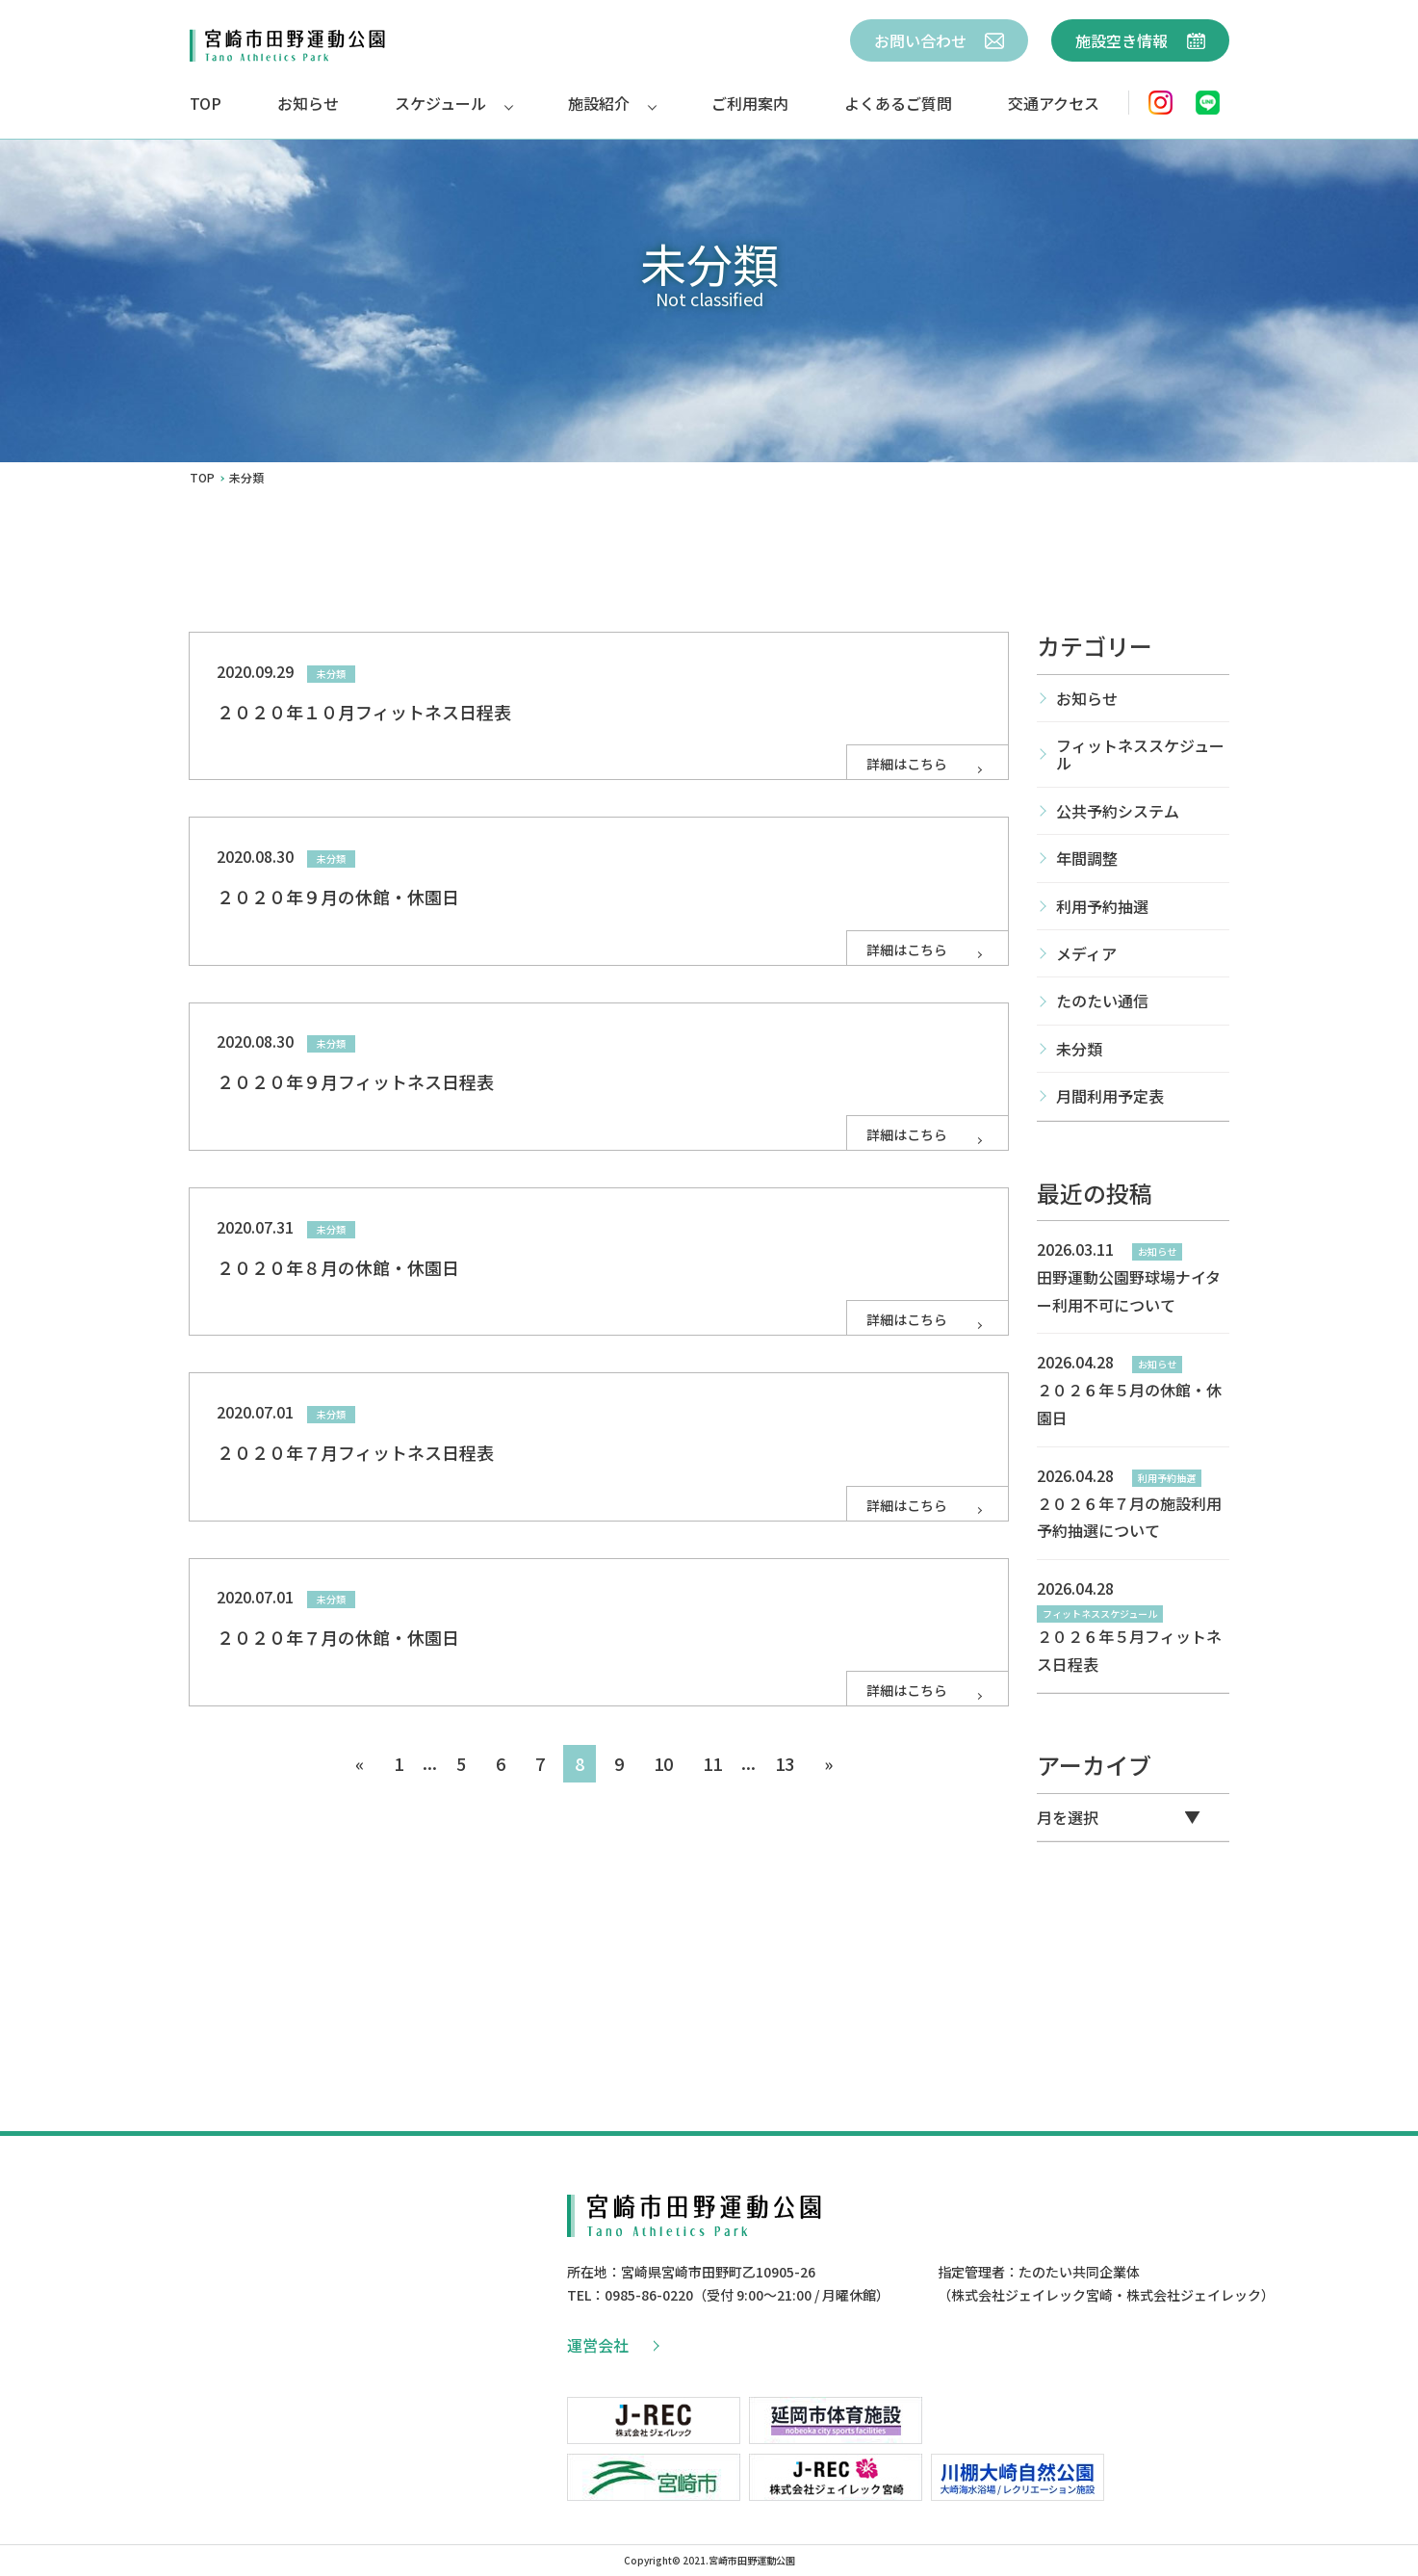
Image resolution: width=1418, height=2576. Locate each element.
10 (663, 1763)
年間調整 (1087, 858)
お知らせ (308, 103)
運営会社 (612, 2344)
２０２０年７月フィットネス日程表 (355, 1452)
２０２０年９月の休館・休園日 (338, 896)
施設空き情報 (1140, 40)
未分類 (1079, 1048)
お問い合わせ (939, 40)
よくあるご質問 (898, 103)
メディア (1086, 953)
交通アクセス (1053, 103)
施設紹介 (599, 103)
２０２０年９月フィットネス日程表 (355, 1081)
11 (712, 1763)
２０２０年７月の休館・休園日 (338, 1637)
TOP (205, 103)
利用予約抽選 (1102, 906)
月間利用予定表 (1110, 1095)
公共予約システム (1117, 810)
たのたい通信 (1102, 1000)
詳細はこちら (926, 763)
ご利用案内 (749, 103)
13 (784, 1763)
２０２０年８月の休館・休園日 (338, 1267)
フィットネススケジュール (1140, 754)
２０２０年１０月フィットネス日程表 (364, 711)
